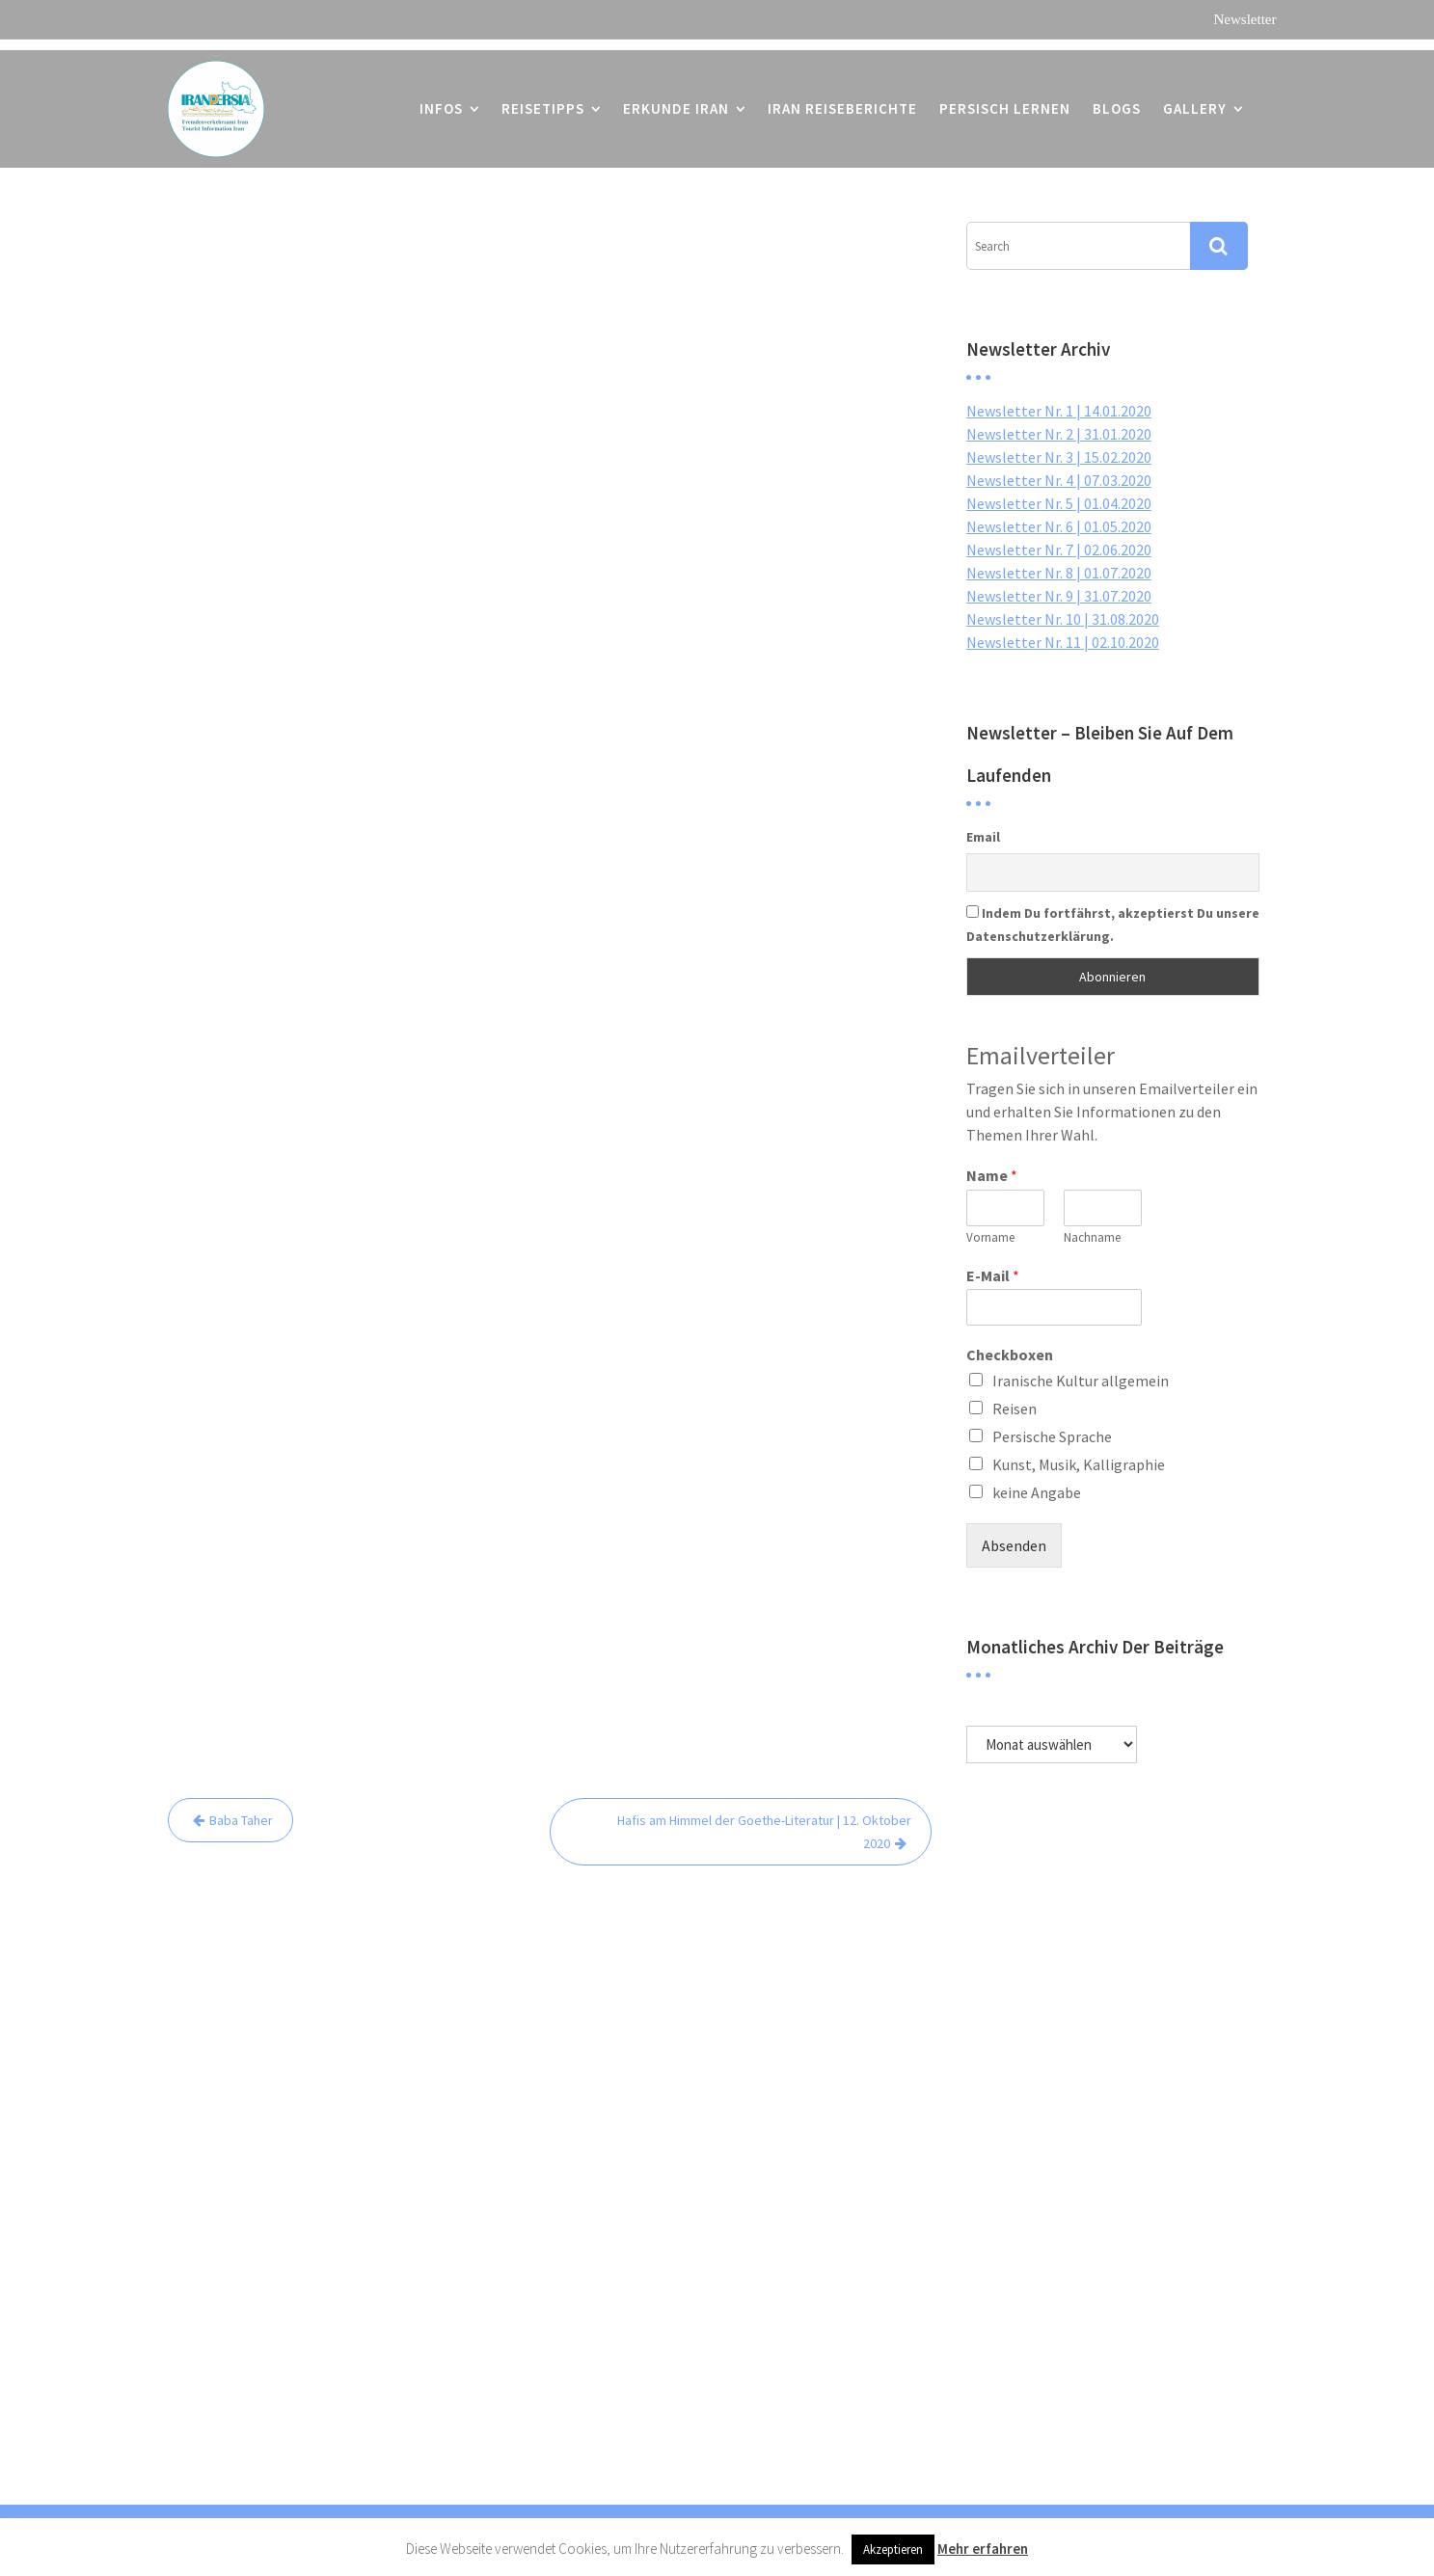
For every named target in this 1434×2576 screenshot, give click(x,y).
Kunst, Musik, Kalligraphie (1078, 1464)
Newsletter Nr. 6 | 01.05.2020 (1058, 526)
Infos (441, 98)
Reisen (1014, 1408)
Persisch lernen (1004, 98)
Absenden (1014, 1545)
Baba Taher (241, 1820)
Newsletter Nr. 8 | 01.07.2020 (1058, 572)
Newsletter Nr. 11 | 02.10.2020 (1062, 642)
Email (983, 836)
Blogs (1117, 98)
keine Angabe (1036, 1492)
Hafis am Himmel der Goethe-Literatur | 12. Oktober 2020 (764, 1831)
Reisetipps (542, 98)
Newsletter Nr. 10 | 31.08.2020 (1062, 619)
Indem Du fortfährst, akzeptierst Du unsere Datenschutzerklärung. (1112, 924)
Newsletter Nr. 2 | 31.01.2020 (1058, 433)
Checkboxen (1009, 1354)
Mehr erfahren (982, 2548)
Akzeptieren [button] (893, 2549)
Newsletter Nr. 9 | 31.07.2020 (1058, 595)
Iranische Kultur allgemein (1080, 1380)
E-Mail (992, 1275)
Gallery (1195, 98)
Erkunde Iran (676, 98)
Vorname (990, 1238)
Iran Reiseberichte (842, 98)
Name (991, 1175)
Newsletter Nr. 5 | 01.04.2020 (1058, 503)
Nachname (1092, 1238)
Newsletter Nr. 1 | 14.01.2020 (1058, 410)
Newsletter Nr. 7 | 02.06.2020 (1058, 549)
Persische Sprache (1052, 1436)
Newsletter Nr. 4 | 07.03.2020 (1058, 480)
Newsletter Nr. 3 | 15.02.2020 (1058, 457)
